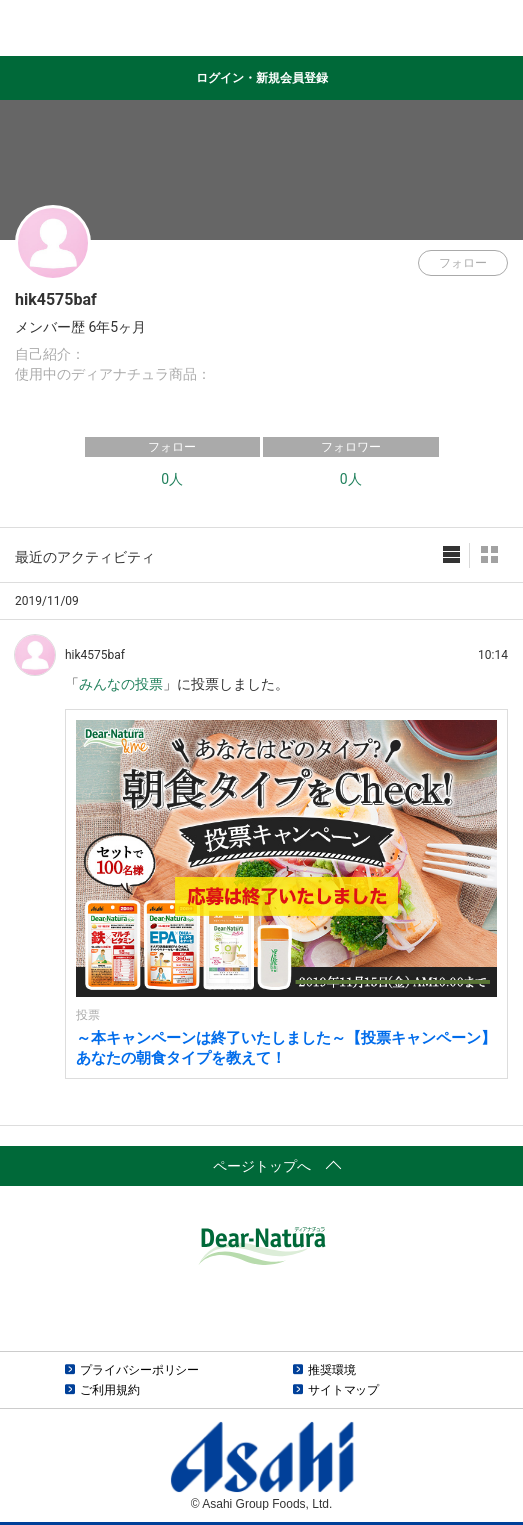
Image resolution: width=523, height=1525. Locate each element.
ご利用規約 (109, 1390)
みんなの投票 (121, 684)
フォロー (463, 263)
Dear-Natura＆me (262, 29)
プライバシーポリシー (139, 1370)
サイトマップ (343, 1390)
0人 (172, 479)
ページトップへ (262, 1166)
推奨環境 (332, 1370)
